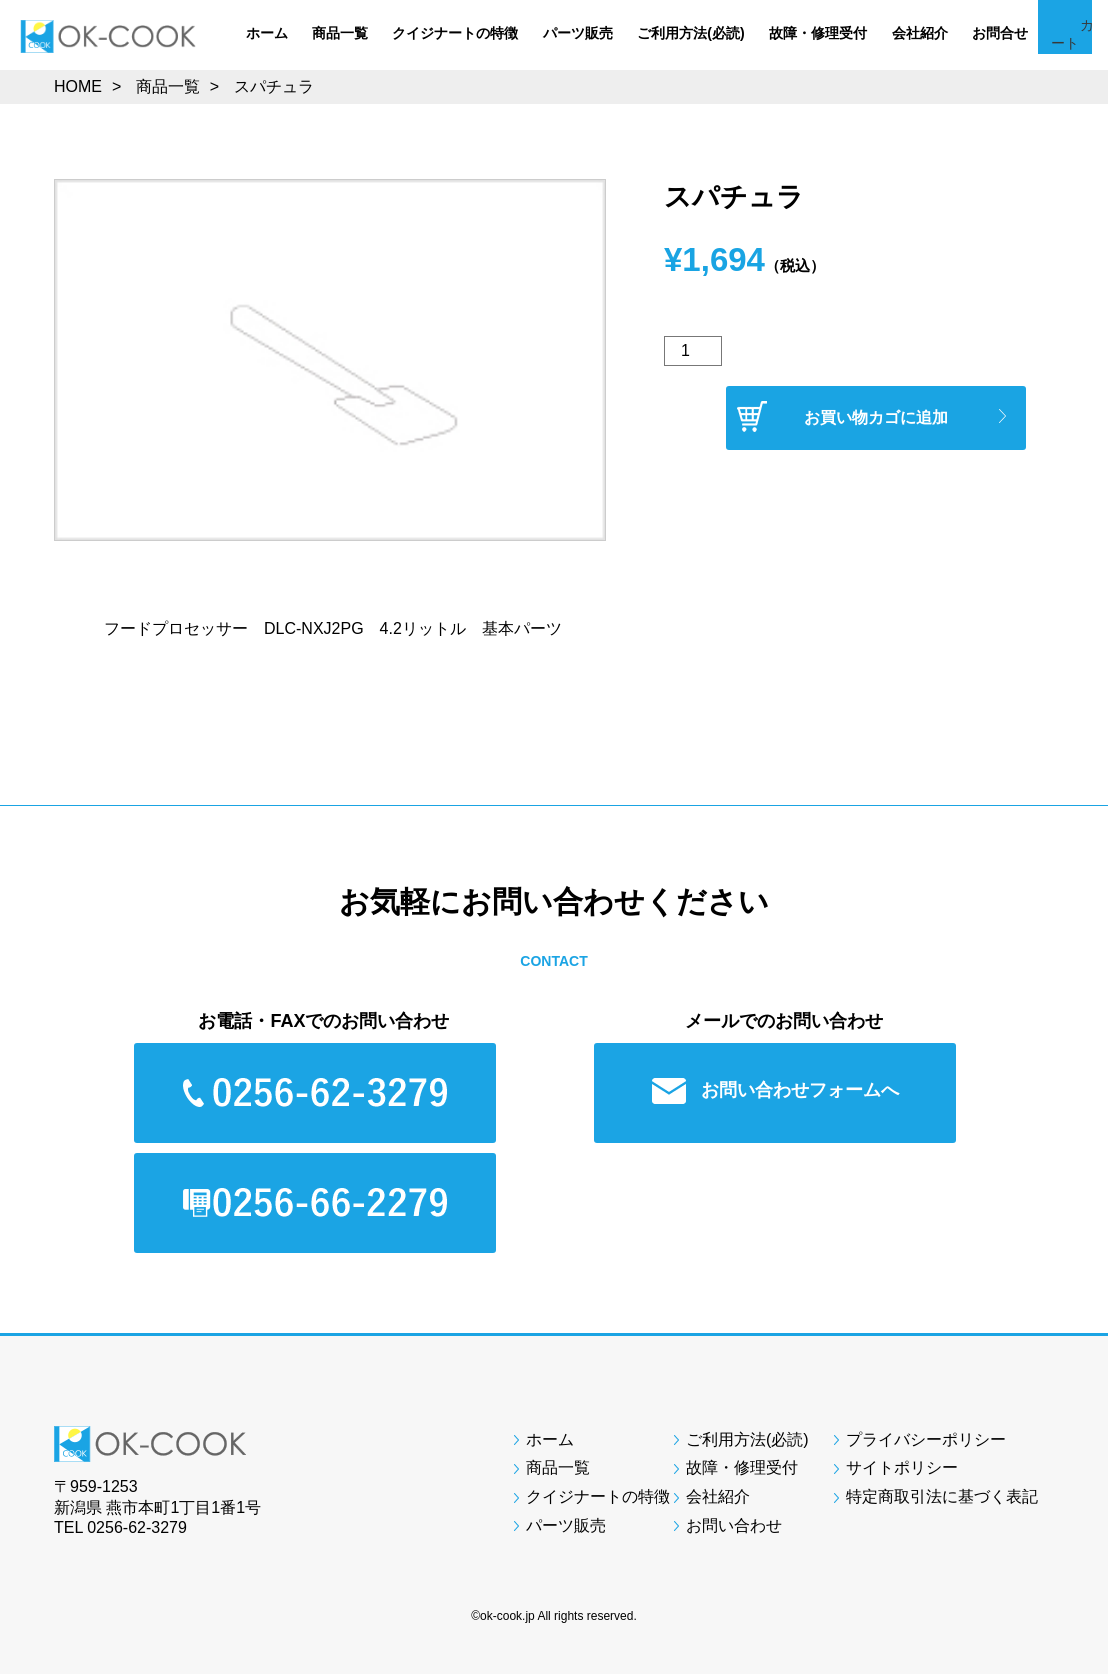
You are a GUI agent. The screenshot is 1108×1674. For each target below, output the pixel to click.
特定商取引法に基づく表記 (942, 1496)
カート (1073, 51)
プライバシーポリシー (926, 1439)
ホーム (267, 33)
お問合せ (1000, 33)
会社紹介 (920, 33)
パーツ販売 (578, 33)
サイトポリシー (902, 1467)
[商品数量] (693, 351)
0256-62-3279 (137, 1527)
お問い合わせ (734, 1525)
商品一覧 (340, 33)
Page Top (1058, 1286)
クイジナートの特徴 (455, 33)
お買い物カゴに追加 (876, 417)
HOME (78, 86)
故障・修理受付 (818, 33)
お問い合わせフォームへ (783, 1090)
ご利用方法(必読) (690, 33)
